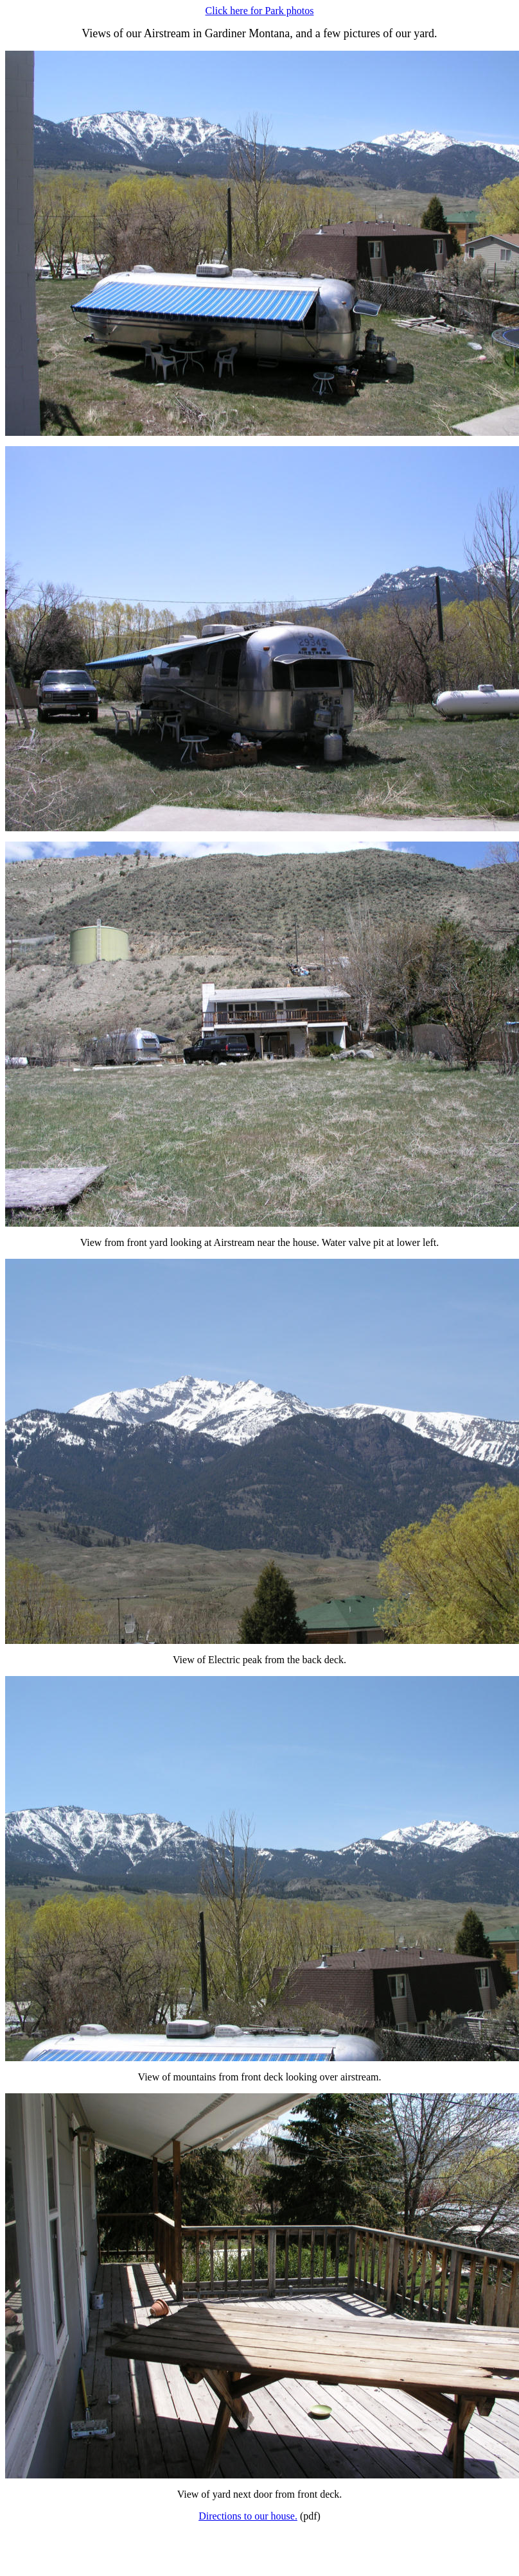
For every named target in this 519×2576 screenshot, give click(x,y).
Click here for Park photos (260, 10)
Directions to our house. (247, 2516)
